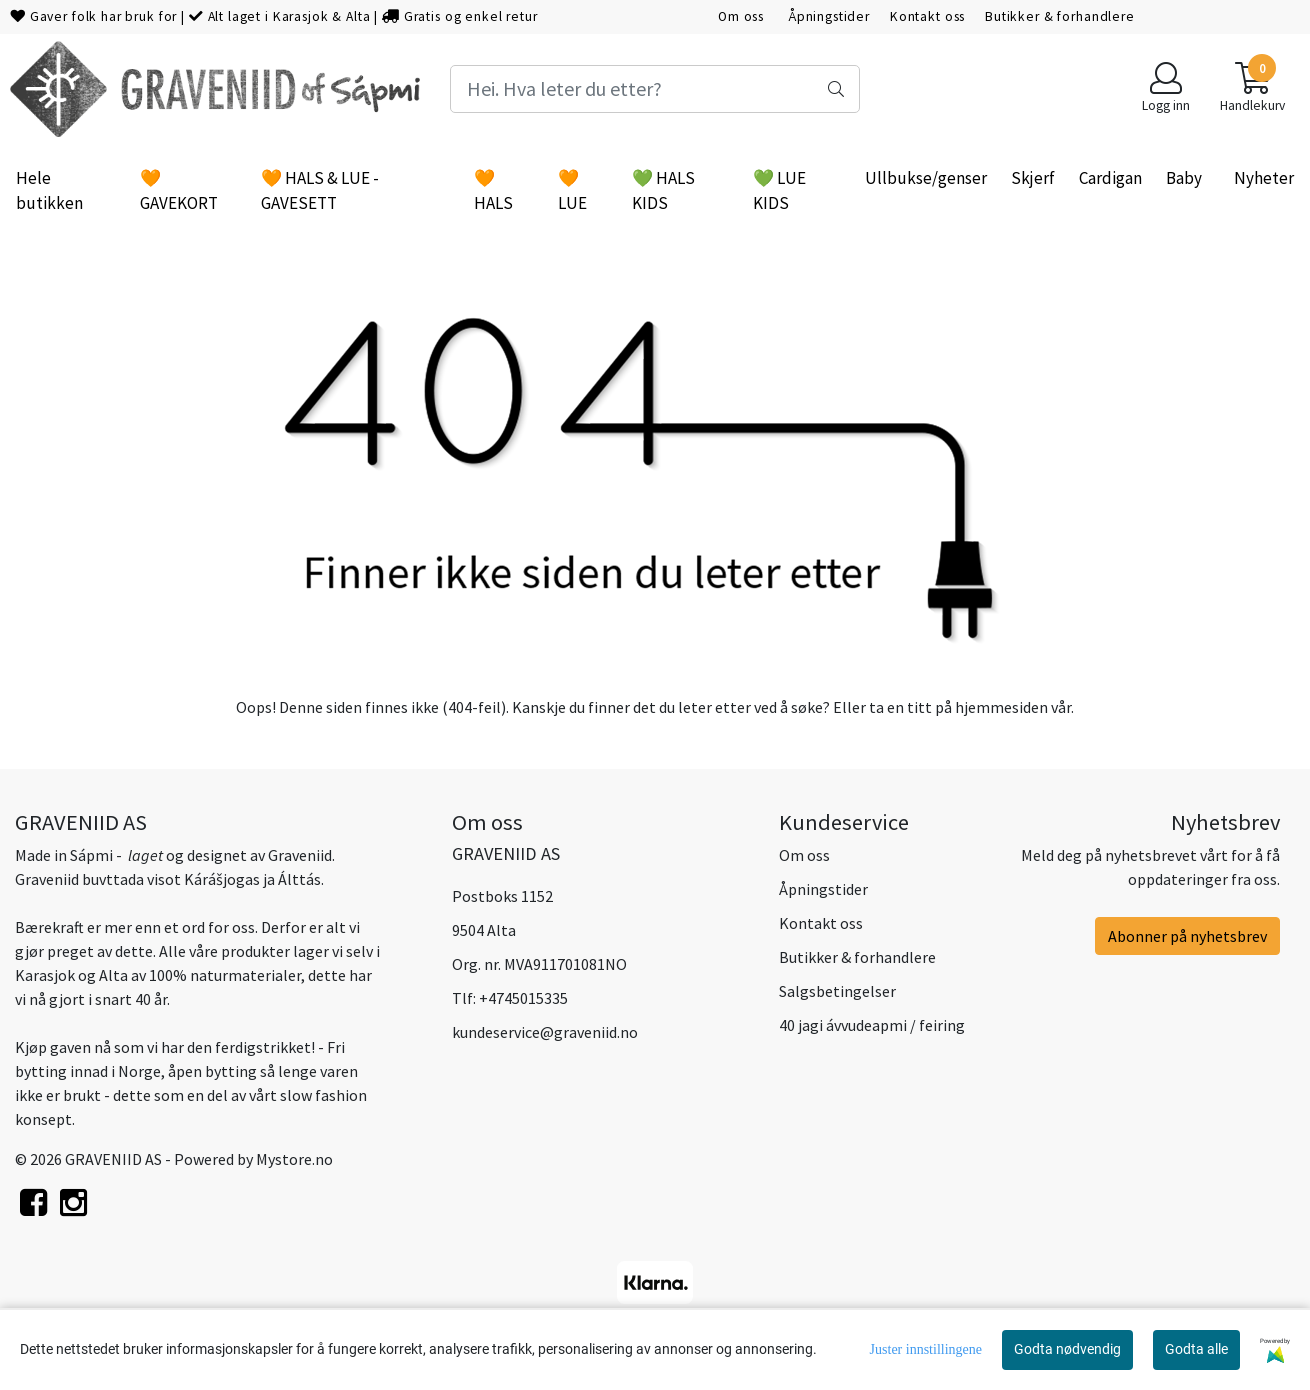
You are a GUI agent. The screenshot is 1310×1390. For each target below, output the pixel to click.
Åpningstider (829, 16)
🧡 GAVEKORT (179, 191)
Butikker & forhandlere (1060, 16)
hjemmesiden (1001, 707)
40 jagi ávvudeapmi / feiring (872, 1025)
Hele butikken (49, 191)
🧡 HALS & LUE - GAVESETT (320, 191)
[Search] (655, 89)
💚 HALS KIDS (663, 191)
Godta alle (1196, 1349)
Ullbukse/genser (926, 178)
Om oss (743, 16)
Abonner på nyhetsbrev (1187, 936)
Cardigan (1110, 178)
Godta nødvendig (1067, 1349)
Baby (1184, 178)
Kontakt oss (927, 16)
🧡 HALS (493, 191)
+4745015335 (523, 998)
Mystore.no (294, 1159)
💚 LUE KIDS (779, 191)
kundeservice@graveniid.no (545, 1032)
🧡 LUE (572, 191)
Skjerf (1033, 178)
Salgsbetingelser (837, 991)
